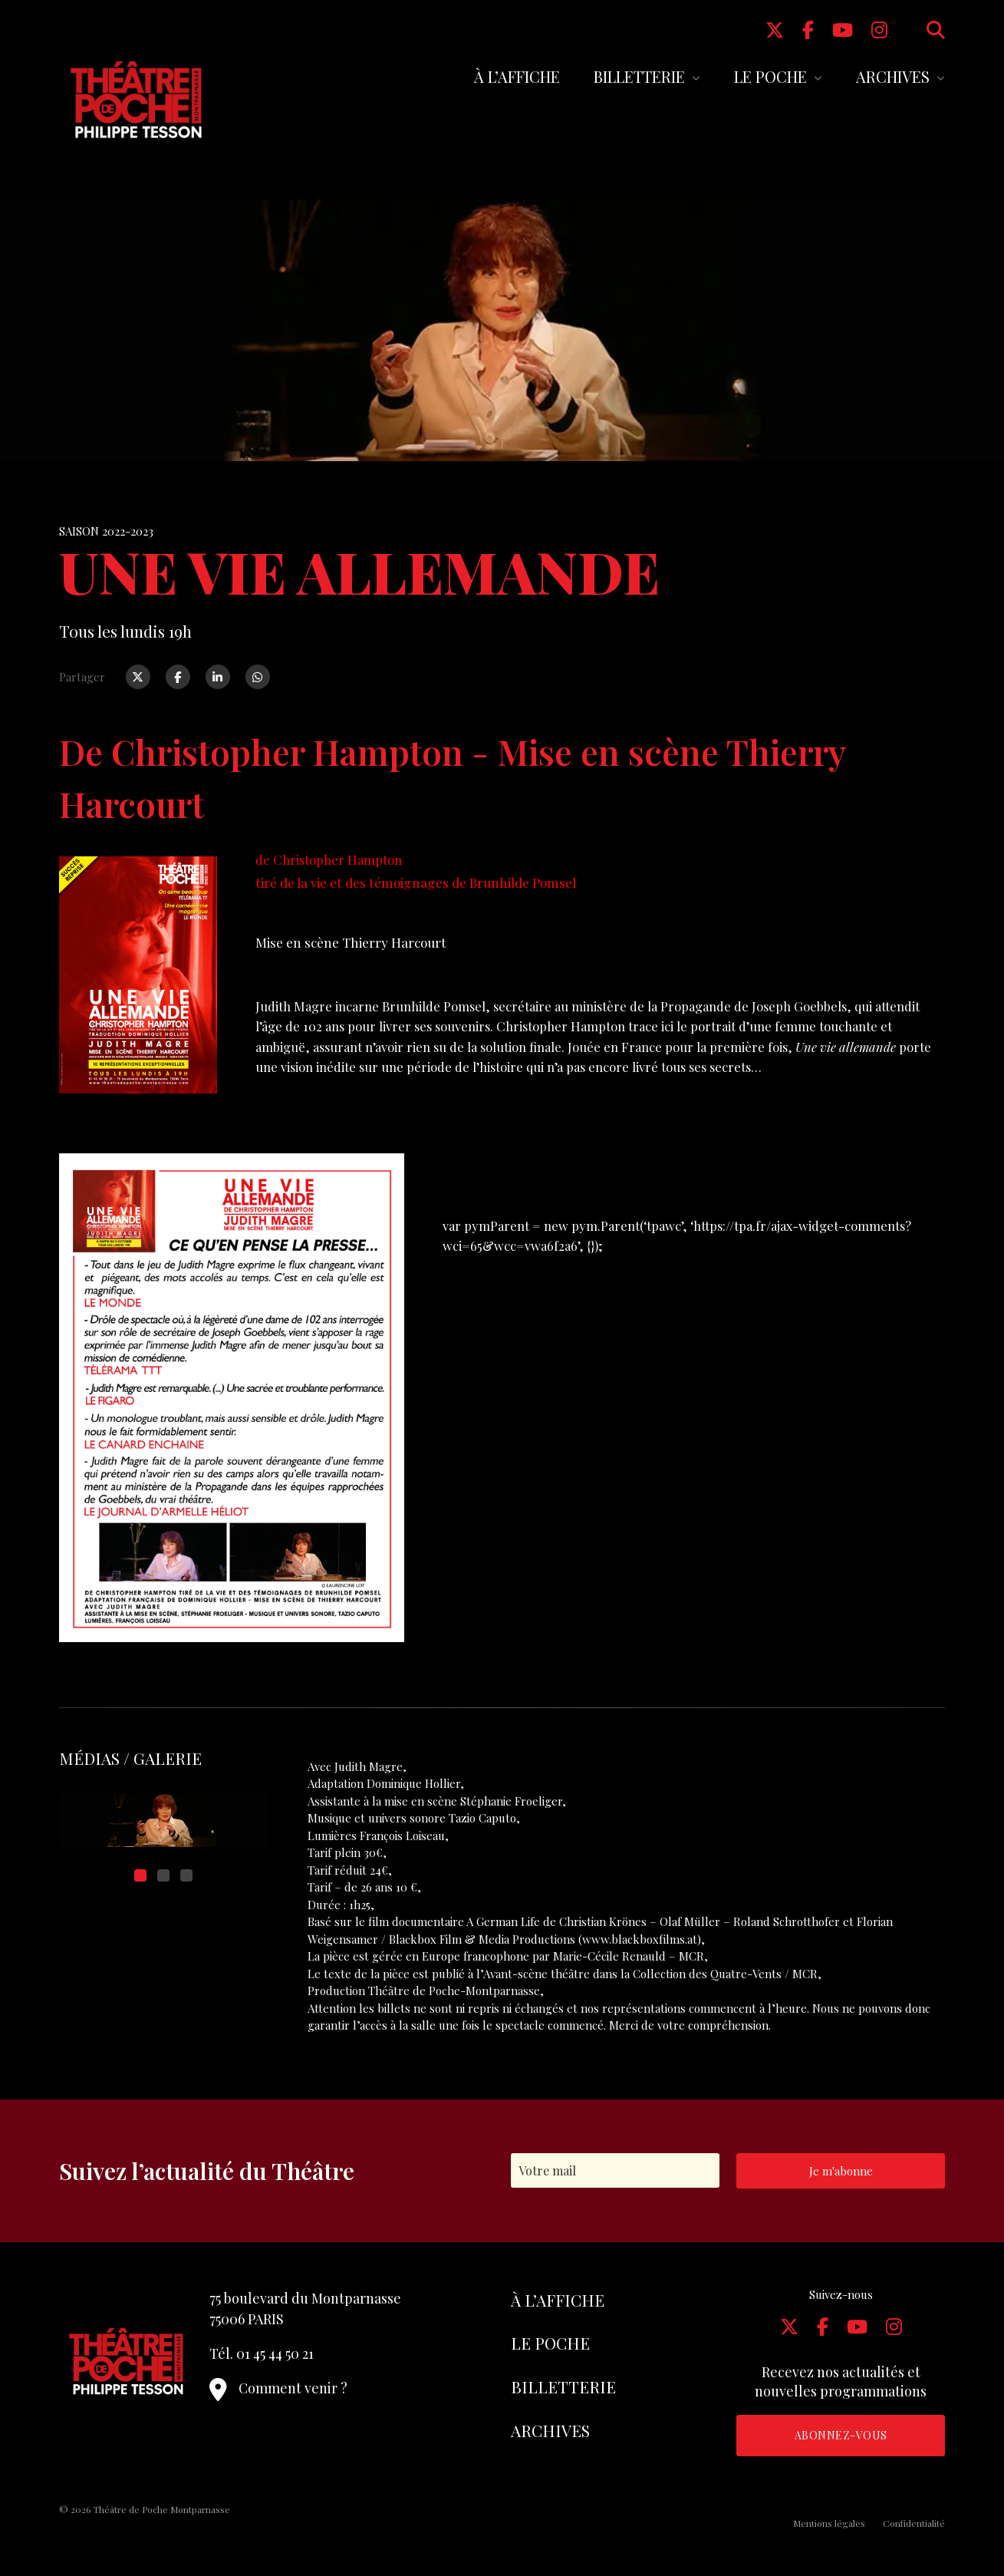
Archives (893, 76)
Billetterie (639, 76)
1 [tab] (140, 1875)
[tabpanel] (163, 1820)
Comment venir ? (278, 2388)
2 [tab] (163, 1875)
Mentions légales (829, 2523)
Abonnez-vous (841, 2435)
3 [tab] (186, 1875)
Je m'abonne (841, 2171)
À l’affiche (517, 76)
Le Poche (770, 76)
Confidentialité (914, 2523)
